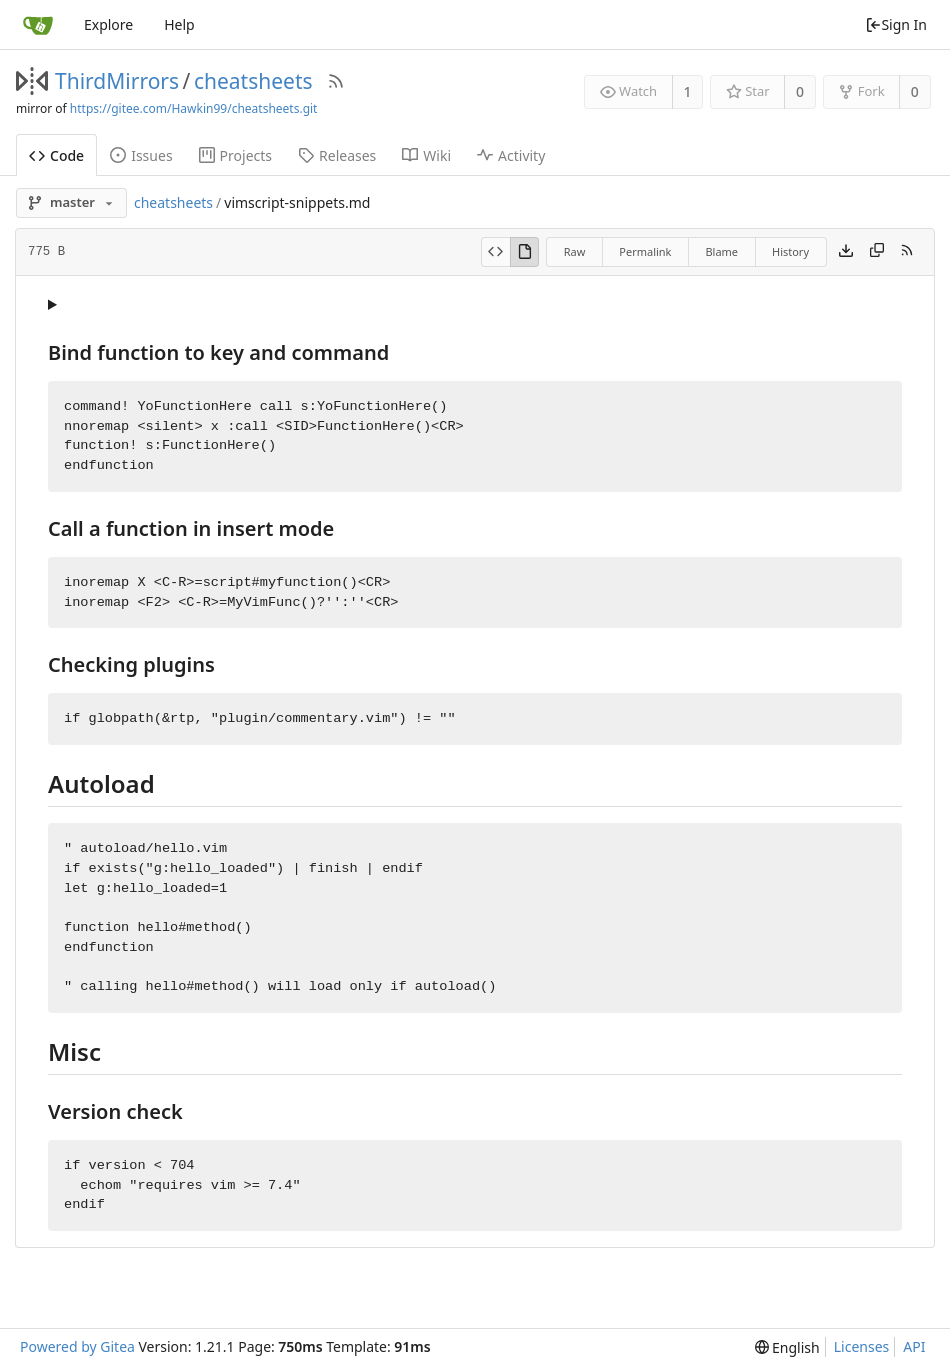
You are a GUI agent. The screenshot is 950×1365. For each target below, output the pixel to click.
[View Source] (495, 252)
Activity (511, 155)
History (790, 251)
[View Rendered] (525, 252)
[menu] (787, 1347)
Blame (721, 251)
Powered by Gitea (77, 1346)
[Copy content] (877, 252)
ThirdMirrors (117, 81)
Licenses (862, 1346)
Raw (575, 251)
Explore (108, 24)
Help (179, 24)
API (914, 1346)
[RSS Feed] (336, 81)
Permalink (645, 251)
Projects (235, 155)
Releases (337, 155)
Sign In (896, 24)
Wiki (426, 155)
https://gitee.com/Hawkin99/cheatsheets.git (194, 108)
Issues (141, 155)
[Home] (38, 25)
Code (56, 155)
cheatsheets (253, 81)
